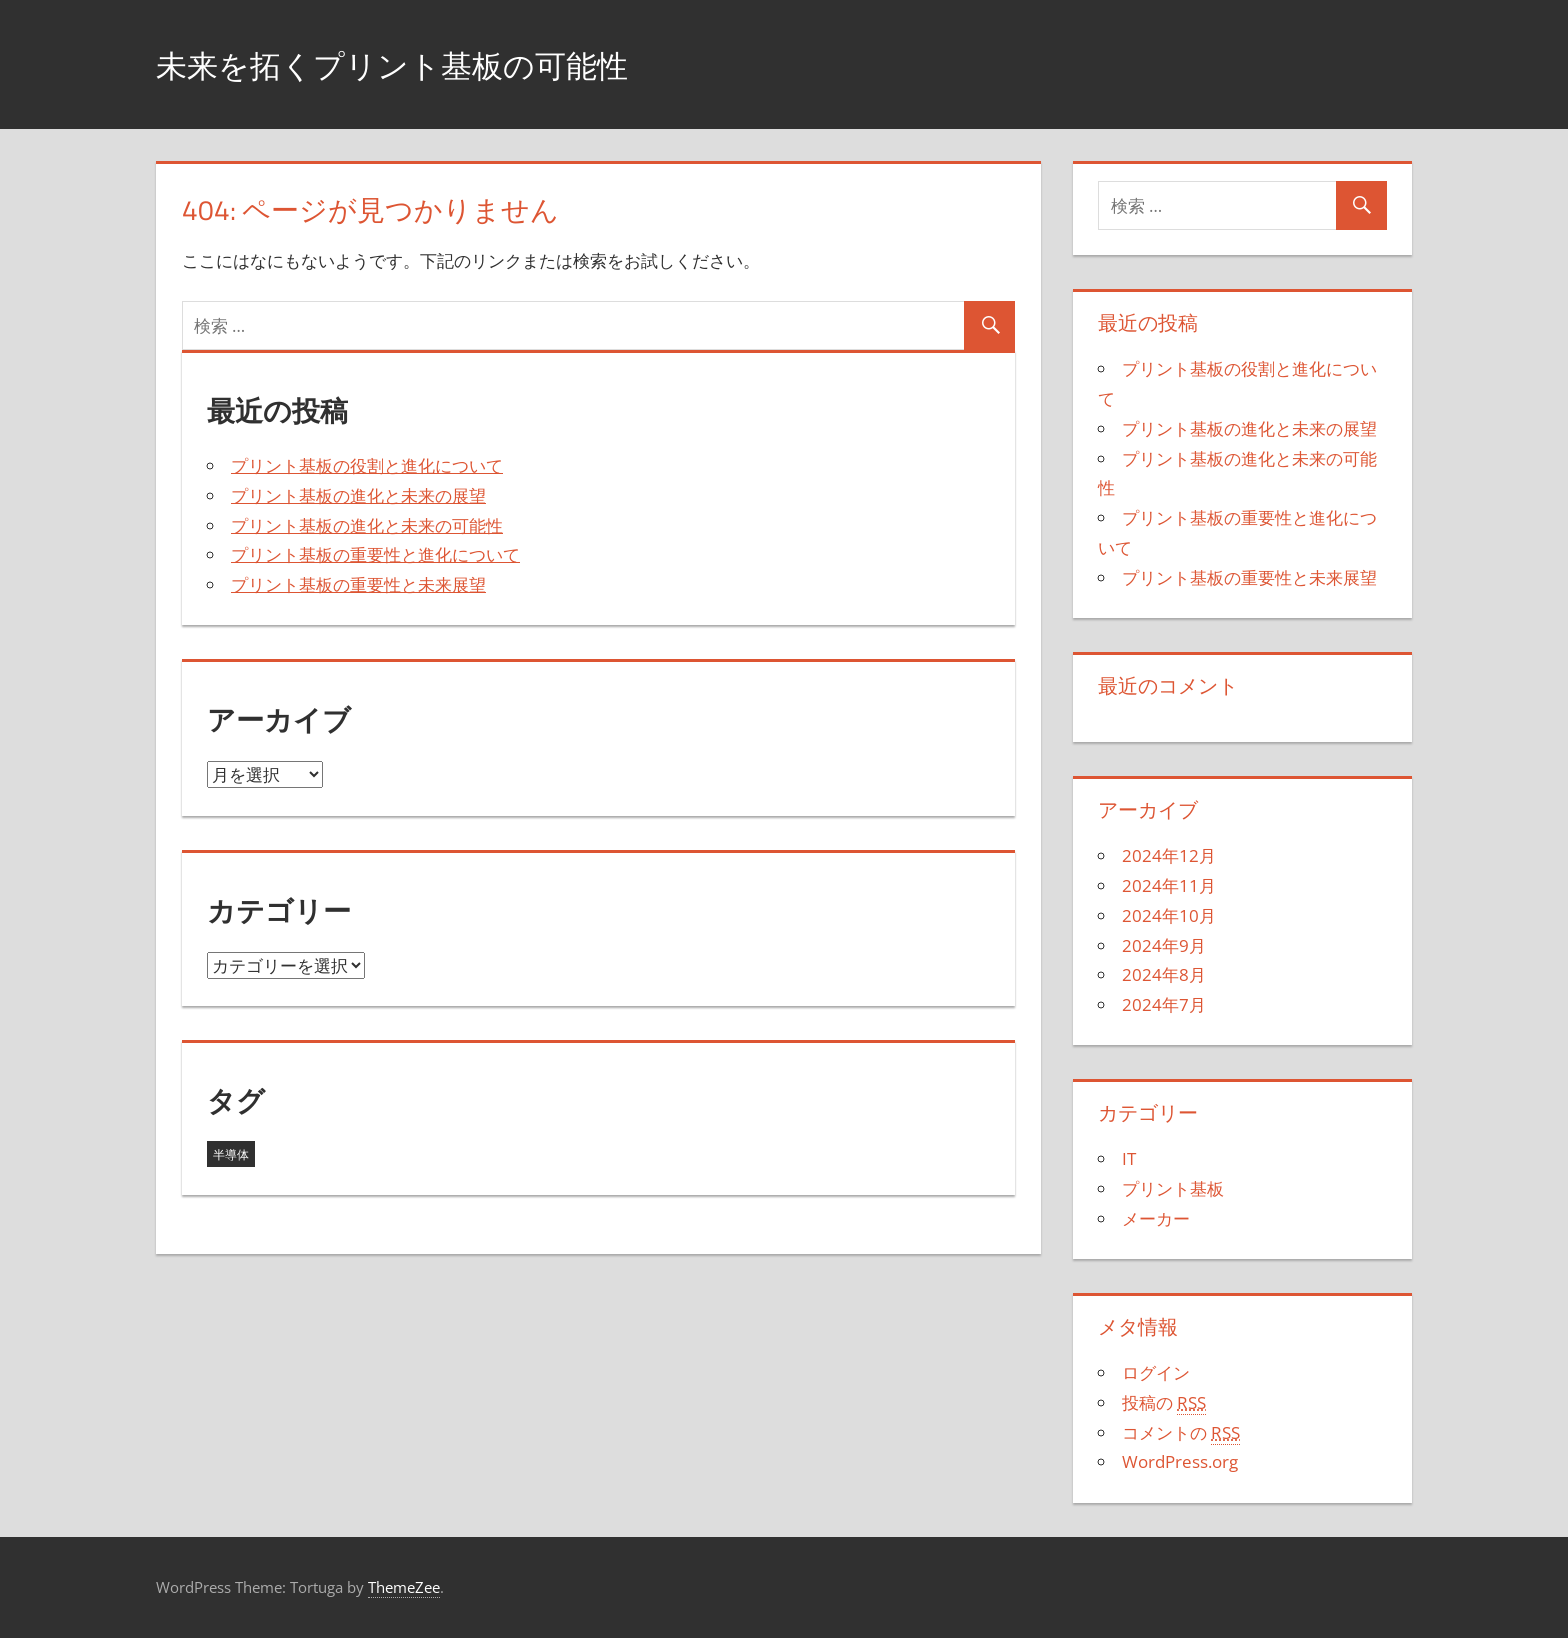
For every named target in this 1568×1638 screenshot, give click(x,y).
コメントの (1181, 1433)
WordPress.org (1180, 1461)
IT (1129, 1158)
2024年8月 (1164, 974)
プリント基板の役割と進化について (367, 465)
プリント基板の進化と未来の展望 (358, 495)
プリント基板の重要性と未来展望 (358, 584)
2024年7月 (1164, 1004)
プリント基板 (1173, 1188)
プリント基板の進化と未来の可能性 (367, 525)
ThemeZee (404, 1587)
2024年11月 (1169, 885)
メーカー (1156, 1218)
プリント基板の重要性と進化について (375, 554)
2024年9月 (1164, 945)
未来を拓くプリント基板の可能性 (429, 63)
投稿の (1164, 1403)
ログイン (1156, 1372)
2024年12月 (1169, 855)
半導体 (231, 1154)
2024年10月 (1169, 915)
